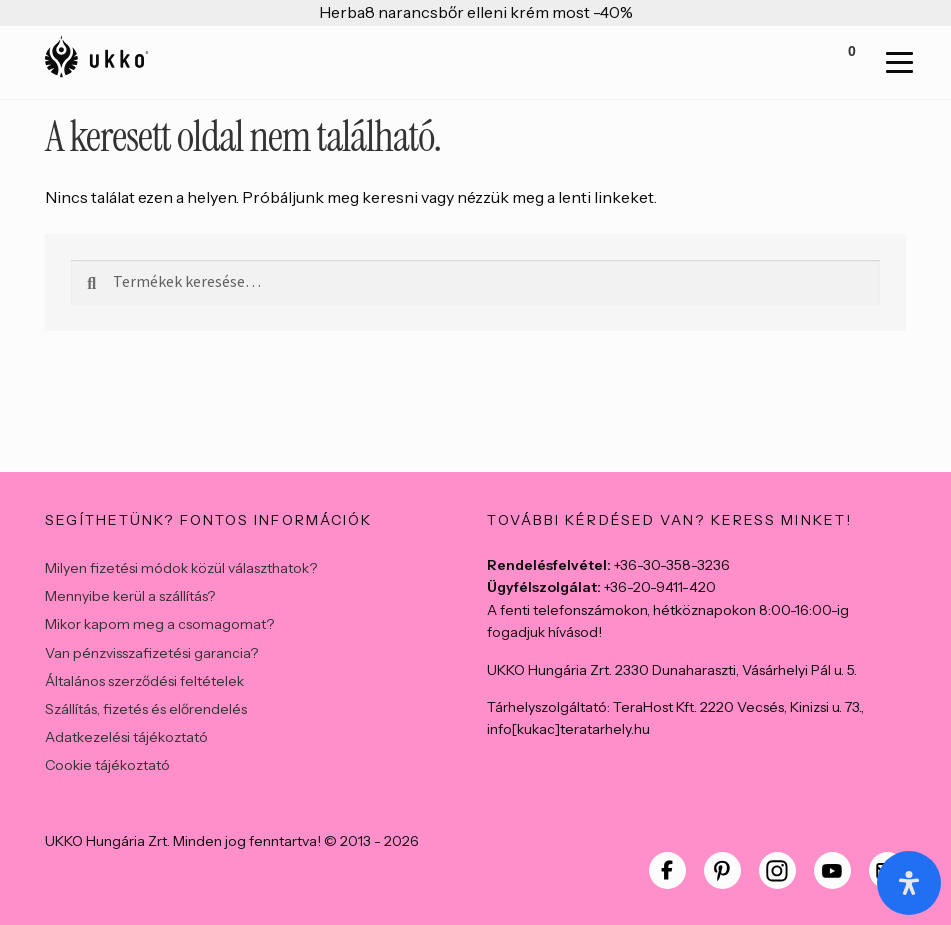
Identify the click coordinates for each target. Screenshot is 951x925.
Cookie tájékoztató (107, 765)
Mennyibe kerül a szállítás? (130, 596)
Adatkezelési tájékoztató (126, 737)
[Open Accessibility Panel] (909, 883)
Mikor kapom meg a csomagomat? (159, 624)
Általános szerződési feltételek (144, 681)
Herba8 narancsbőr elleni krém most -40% (476, 12)
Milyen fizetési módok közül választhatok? (181, 568)
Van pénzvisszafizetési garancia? (151, 653)
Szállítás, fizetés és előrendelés (146, 709)
